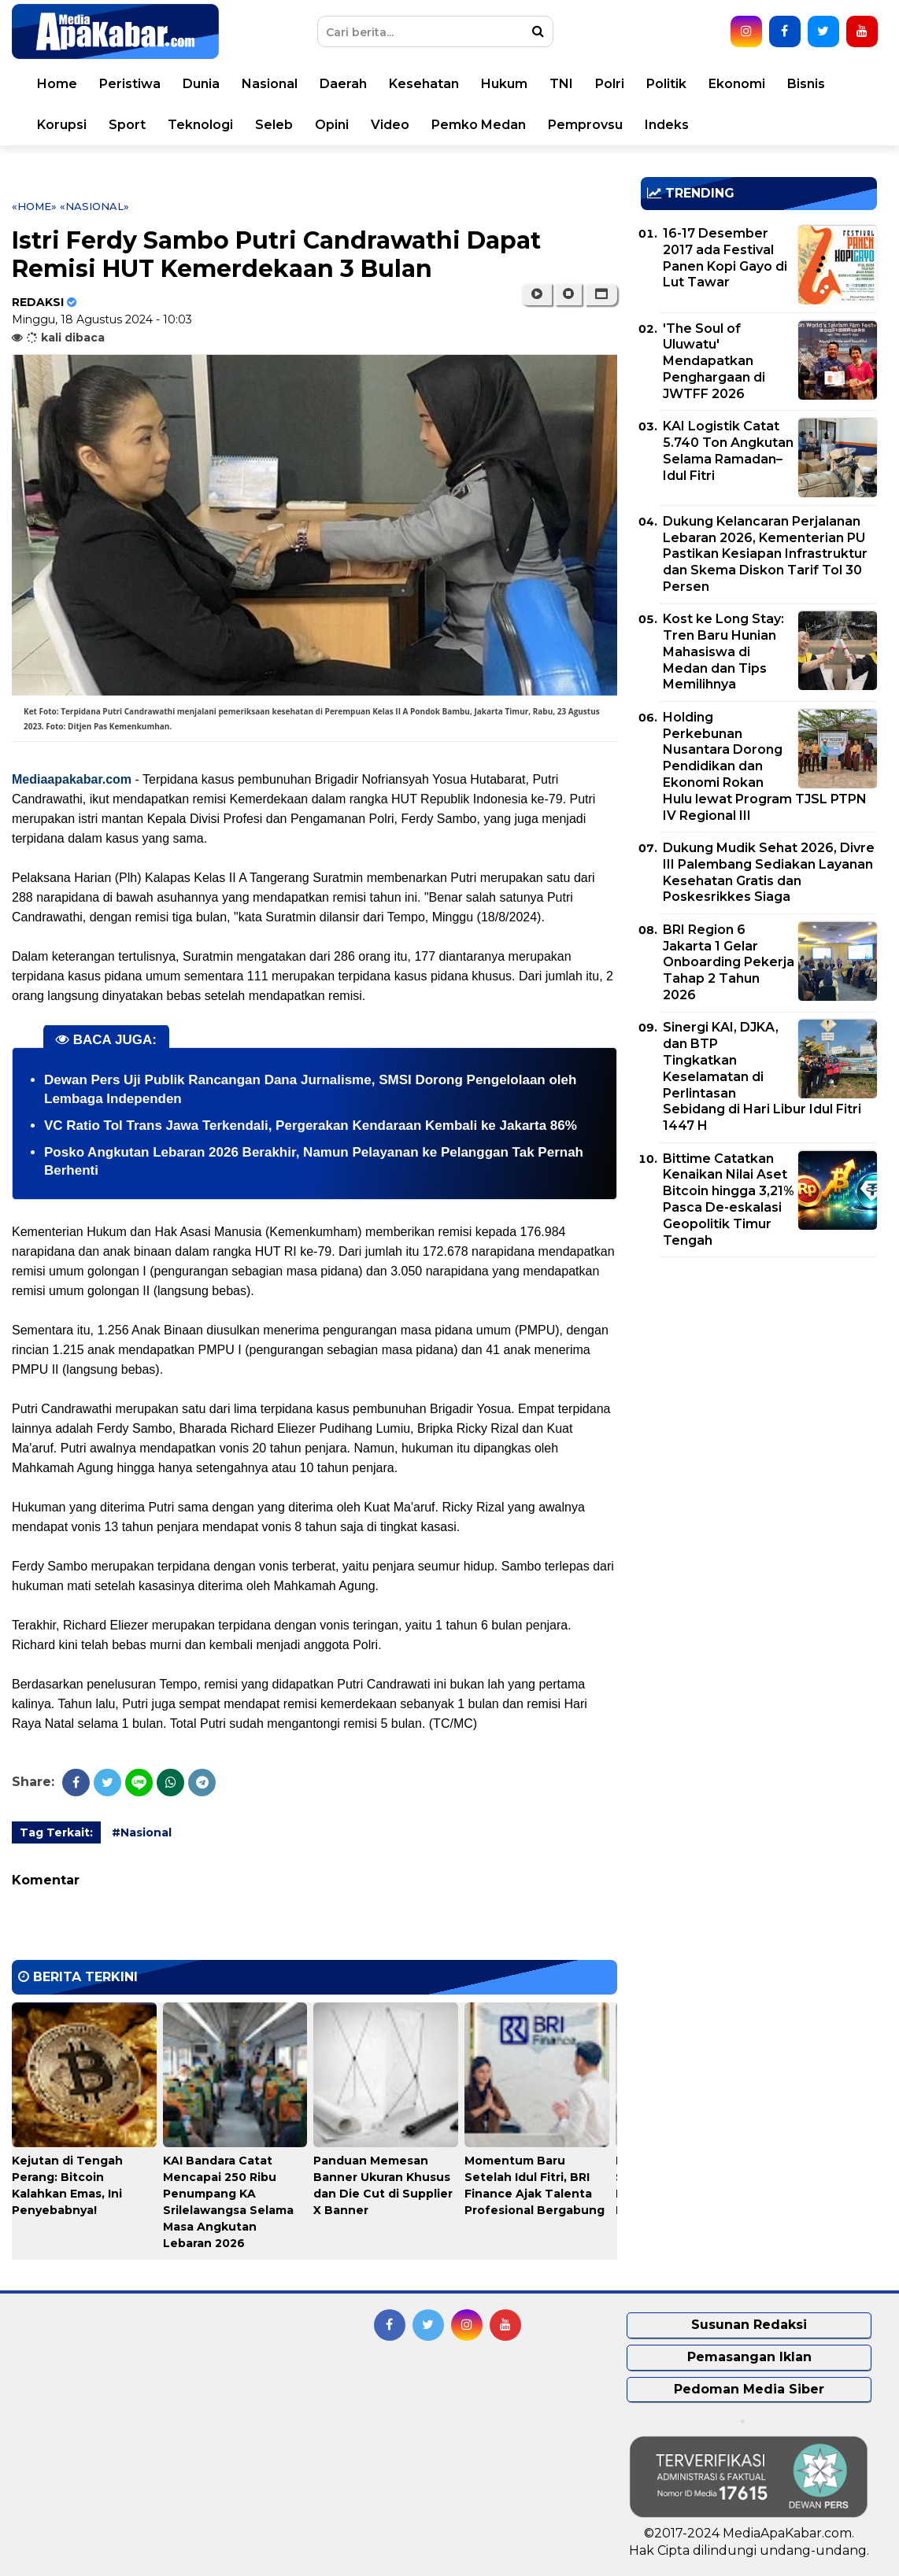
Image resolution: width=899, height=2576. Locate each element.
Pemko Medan (478, 124)
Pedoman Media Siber (749, 2389)
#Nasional (142, 1832)
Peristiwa (130, 83)
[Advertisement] (759, 1379)
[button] (601, 294)
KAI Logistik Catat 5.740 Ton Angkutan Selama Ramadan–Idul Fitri (728, 450)
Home (57, 83)
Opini (332, 124)
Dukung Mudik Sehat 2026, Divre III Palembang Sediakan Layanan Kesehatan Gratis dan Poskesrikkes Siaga (769, 872)
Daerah (343, 83)
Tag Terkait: (56, 1832)
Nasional (270, 83)
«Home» (34, 206)
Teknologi (200, 124)
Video (390, 124)
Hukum (504, 83)
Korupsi (62, 124)
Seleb (274, 124)
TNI (561, 83)
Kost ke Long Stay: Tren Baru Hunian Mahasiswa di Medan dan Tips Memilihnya (723, 651)
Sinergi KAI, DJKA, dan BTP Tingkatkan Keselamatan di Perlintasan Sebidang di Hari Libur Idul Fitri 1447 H (762, 1076)
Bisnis (806, 83)
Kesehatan (424, 83)
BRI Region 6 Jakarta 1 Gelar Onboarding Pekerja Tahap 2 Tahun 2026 (728, 962)
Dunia (201, 83)
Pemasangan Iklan (749, 2356)
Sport (127, 124)
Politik (666, 83)
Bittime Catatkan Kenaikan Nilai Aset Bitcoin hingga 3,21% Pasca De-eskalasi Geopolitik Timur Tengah (728, 1199)
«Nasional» (94, 206)
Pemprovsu (585, 124)
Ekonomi (736, 83)
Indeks (667, 124)
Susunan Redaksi (749, 2324)
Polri (609, 83)
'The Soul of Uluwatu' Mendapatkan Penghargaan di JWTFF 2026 (714, 361)
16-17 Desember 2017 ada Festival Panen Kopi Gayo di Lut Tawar (725, 258)
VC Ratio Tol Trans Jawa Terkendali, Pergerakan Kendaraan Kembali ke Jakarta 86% (310, 1125)
